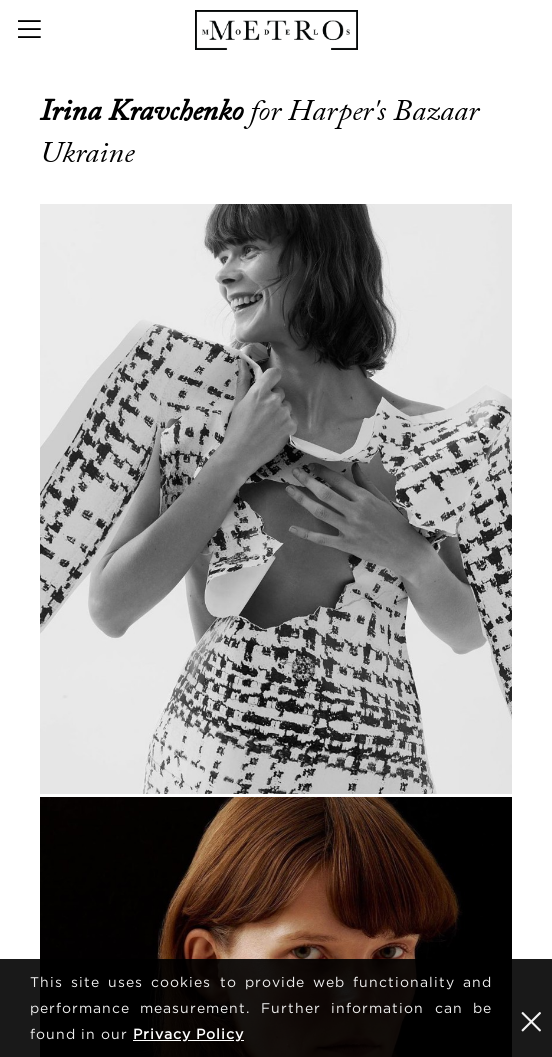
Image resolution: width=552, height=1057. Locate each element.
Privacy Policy (188, 1033)
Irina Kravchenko (145, 111)
